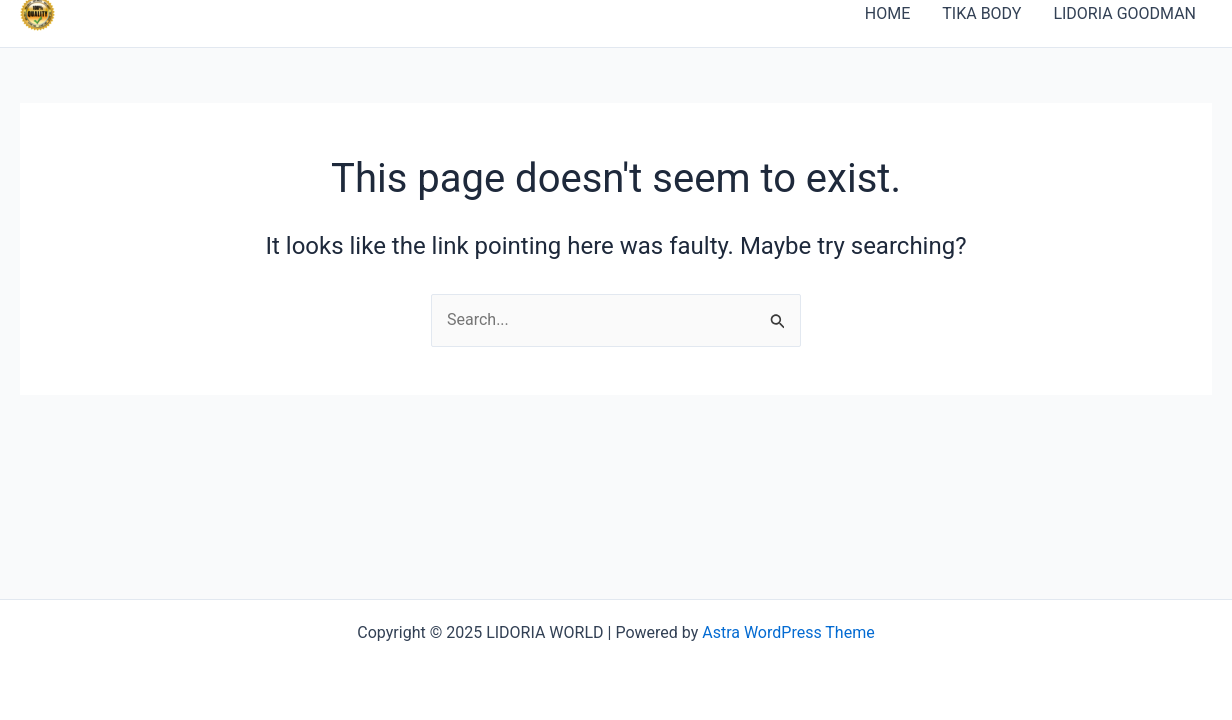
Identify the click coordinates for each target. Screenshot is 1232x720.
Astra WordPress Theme (788, 632)
